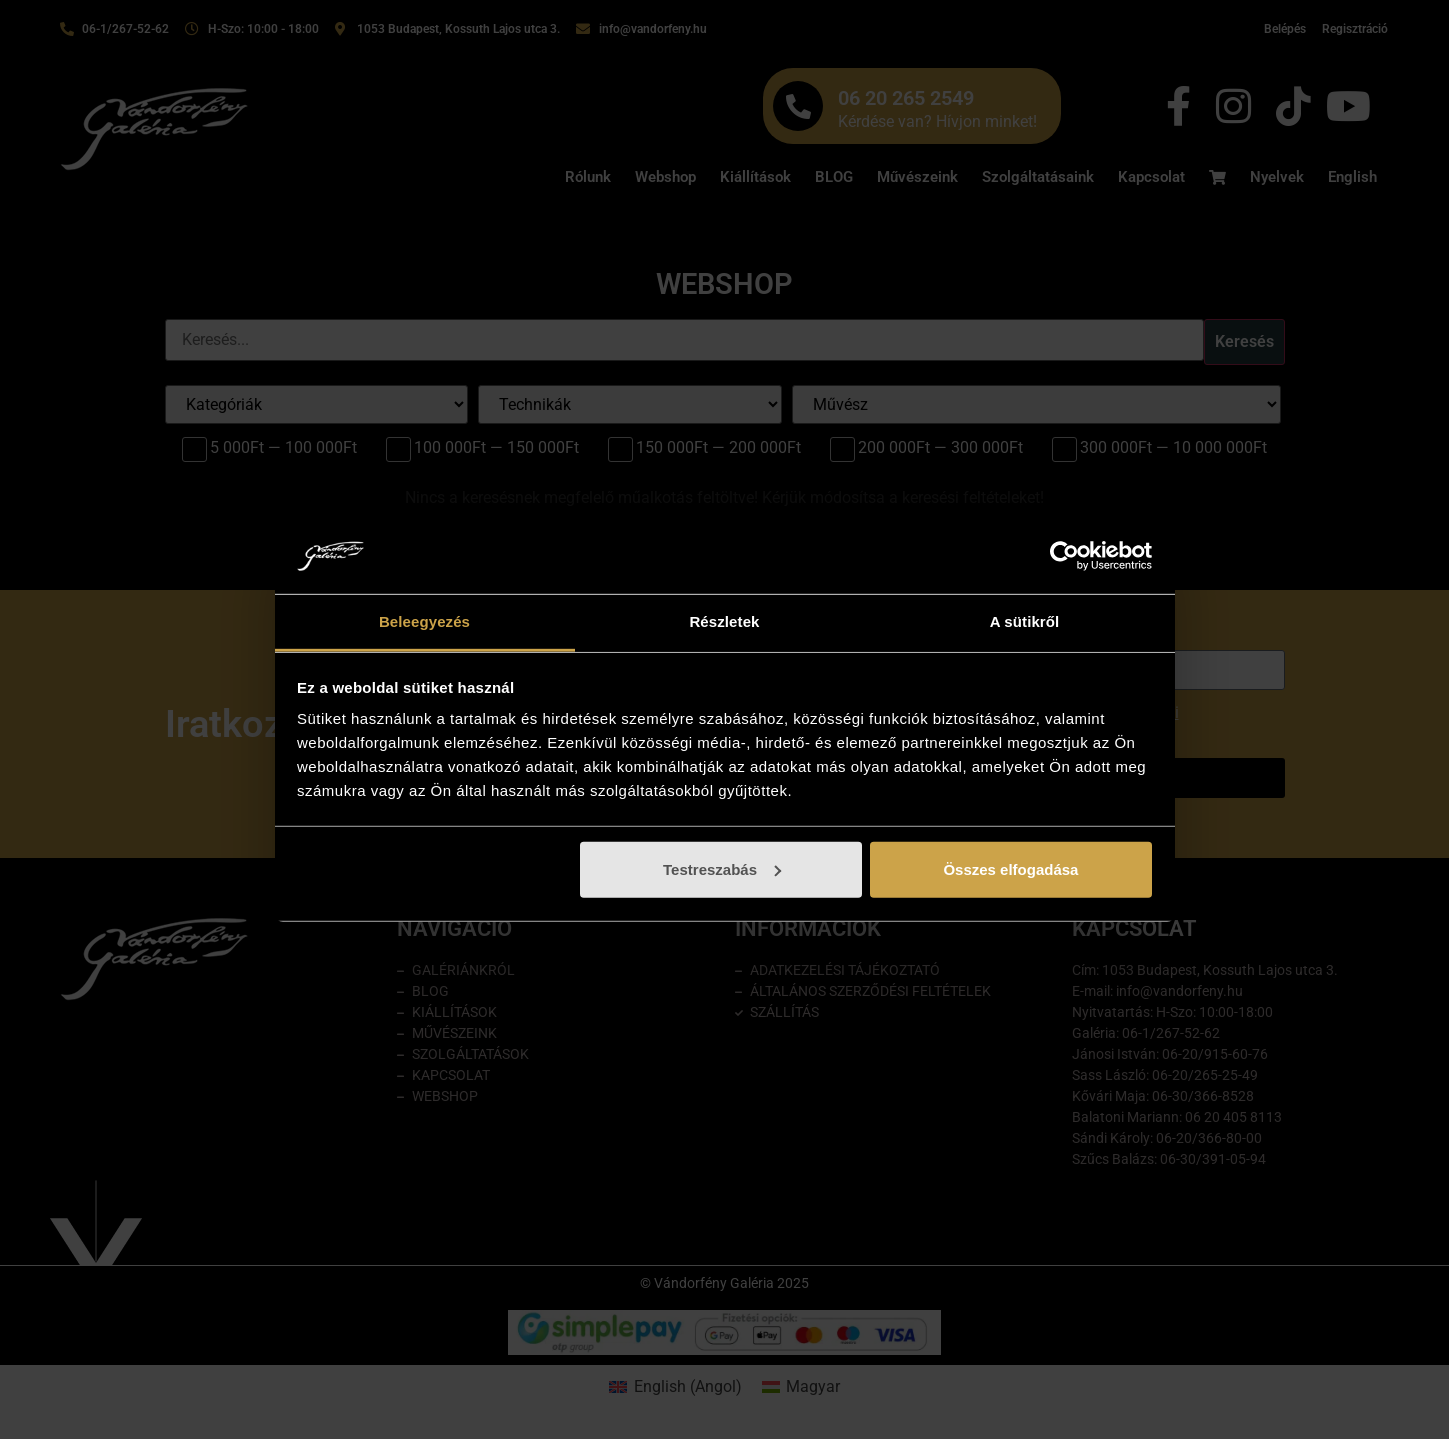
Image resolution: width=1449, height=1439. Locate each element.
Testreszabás (722, 869)
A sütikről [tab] (1025, 621)
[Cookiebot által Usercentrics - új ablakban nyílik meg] (1064, 556)
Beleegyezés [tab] (424, 621)
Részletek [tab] (724, 621)
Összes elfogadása (1010, 869)
